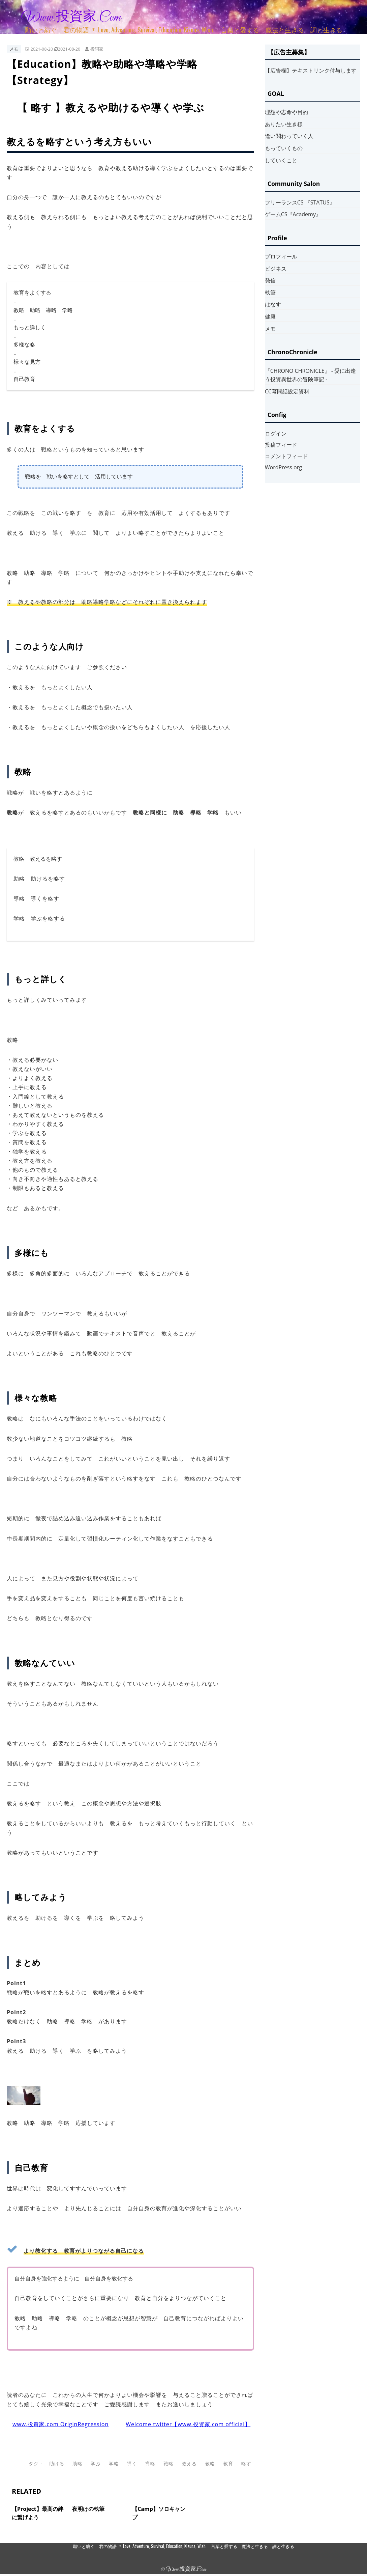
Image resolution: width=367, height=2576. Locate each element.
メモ (13, 49)
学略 (114, 2463)
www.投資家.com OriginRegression (60, 2424)
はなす (273, 304)
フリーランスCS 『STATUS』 (300, 202)
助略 (77, 2463)
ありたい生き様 (284, 124)
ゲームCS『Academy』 (293, 214)
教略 (210, 2463)
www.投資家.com (71, 17)
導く (132, 2463)
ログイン (275, 433)
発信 (270, 280)
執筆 (270, 292)
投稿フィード (281, 444)
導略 (150, 2463)
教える (189, 2463)
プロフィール (281, 256)
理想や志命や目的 (286, 112)
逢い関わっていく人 (289, 136)
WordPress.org (283, 467)
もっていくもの (284, 148)
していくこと (281, 160)
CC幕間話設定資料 (287, 391)
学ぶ (96, 2463)
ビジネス (275, 268)
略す (246, 2463)
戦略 (168, 2463)
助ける (56, 2463)
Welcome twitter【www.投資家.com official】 (188, 2424)
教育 (228, 2463)
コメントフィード (286, 456)
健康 (270, 316)
